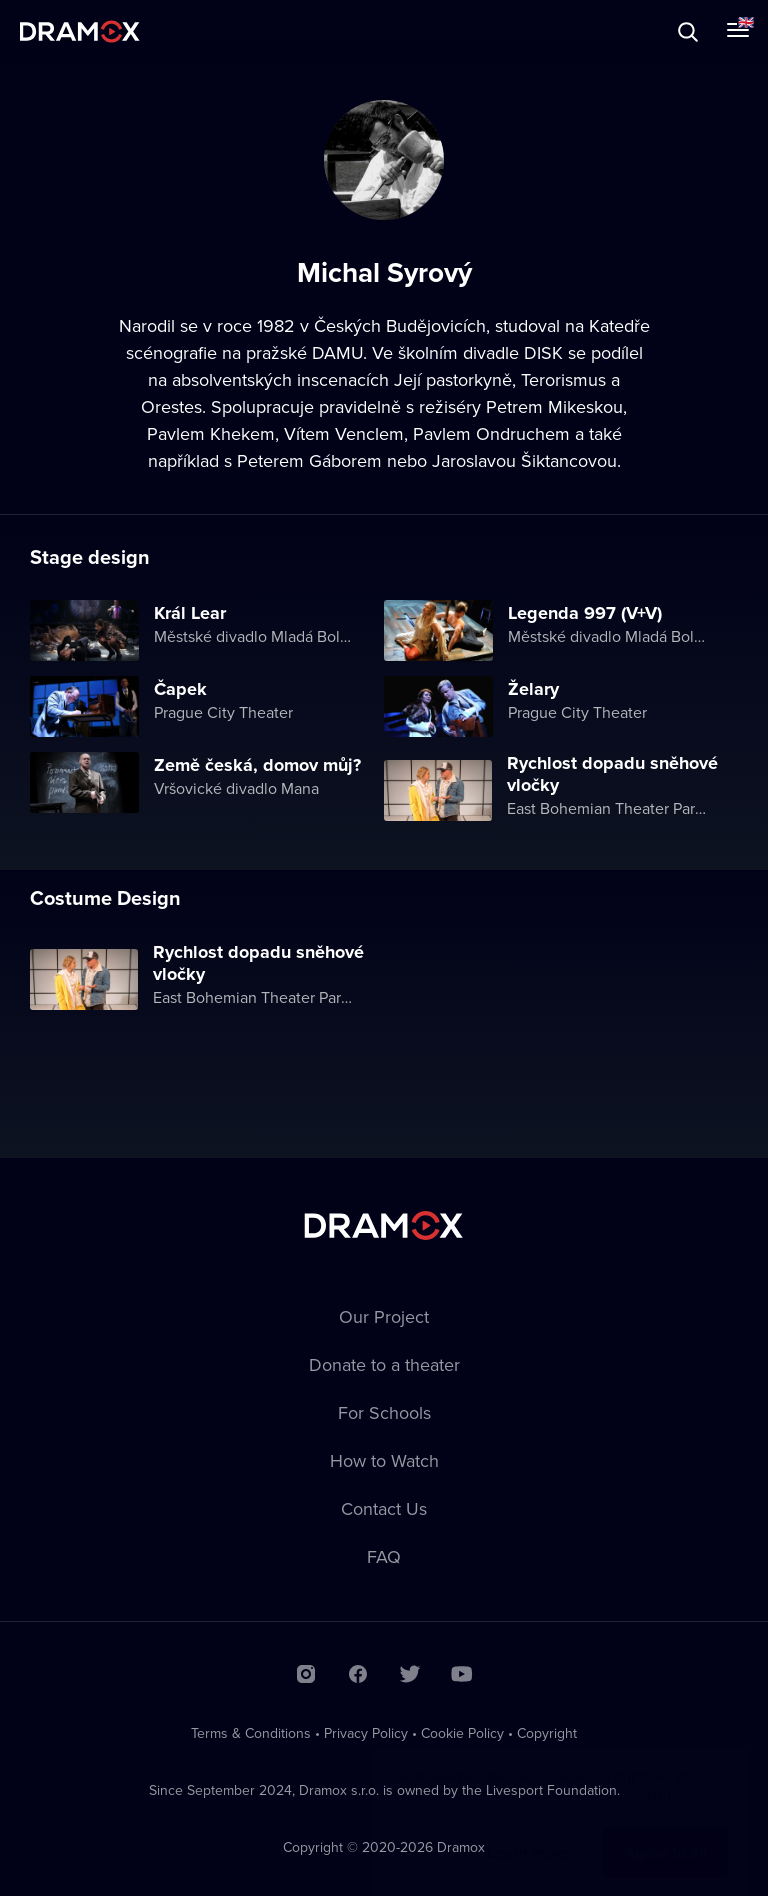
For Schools (384, 1412)
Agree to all (665, 1832)
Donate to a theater (384, 1364)
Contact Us (384, 1508)
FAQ (384, 1556)
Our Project (384, 1316)
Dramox (80, 31)
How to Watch (384, 1460)
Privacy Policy (366, 1733)
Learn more (528, 1832)
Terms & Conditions (251, 1733)
